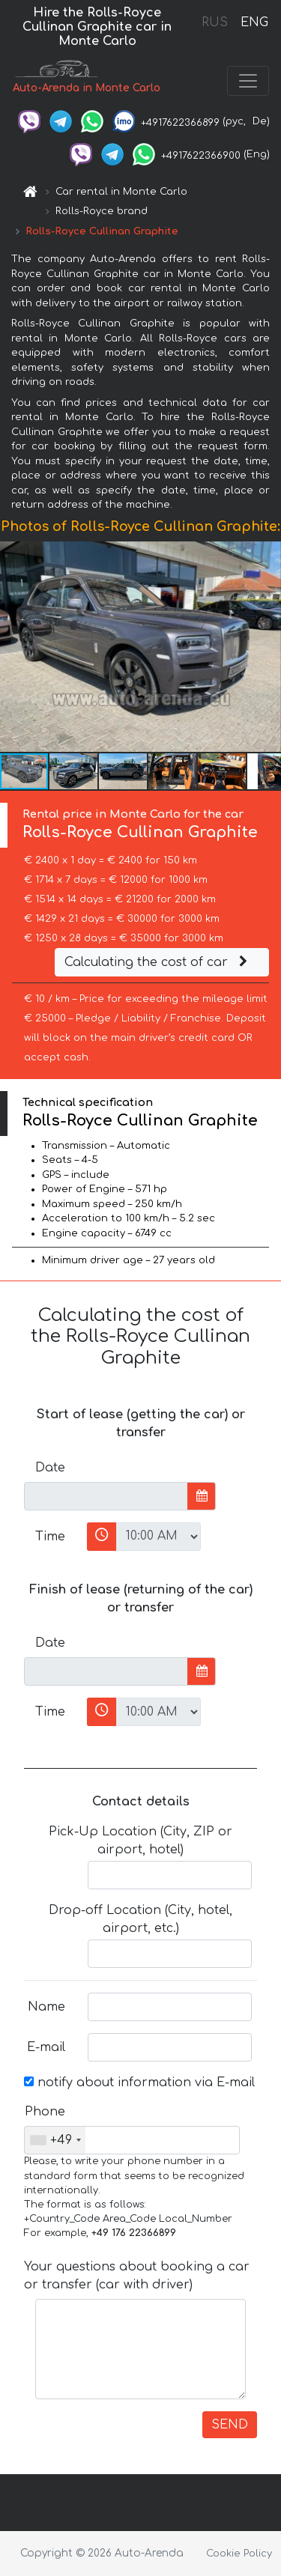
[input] (106, 1496)
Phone (45, 2111)
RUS (215, 22)
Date (50, 1467)
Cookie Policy (239, 2553)
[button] (268, 646)
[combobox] (55, 2140)
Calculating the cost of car (158, 962)
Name (46, 2007)
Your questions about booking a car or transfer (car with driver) (137, 2275)
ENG (254, 22)
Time (50, 1536)
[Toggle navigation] (248, 81)
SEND (229, 2424)
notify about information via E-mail (139, 2082)
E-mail (46, 2047)
